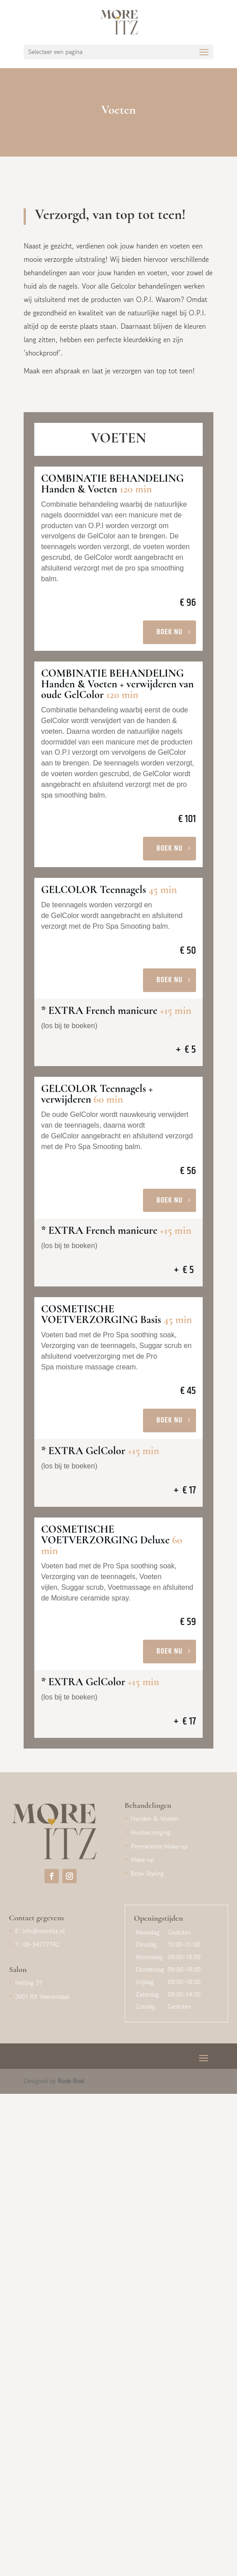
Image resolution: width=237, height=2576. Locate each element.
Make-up (142, 1859)
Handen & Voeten (155, 1818)
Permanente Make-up (159, 1846)
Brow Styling (147, 1873)
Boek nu (169, 632)
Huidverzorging (150, 1832)
